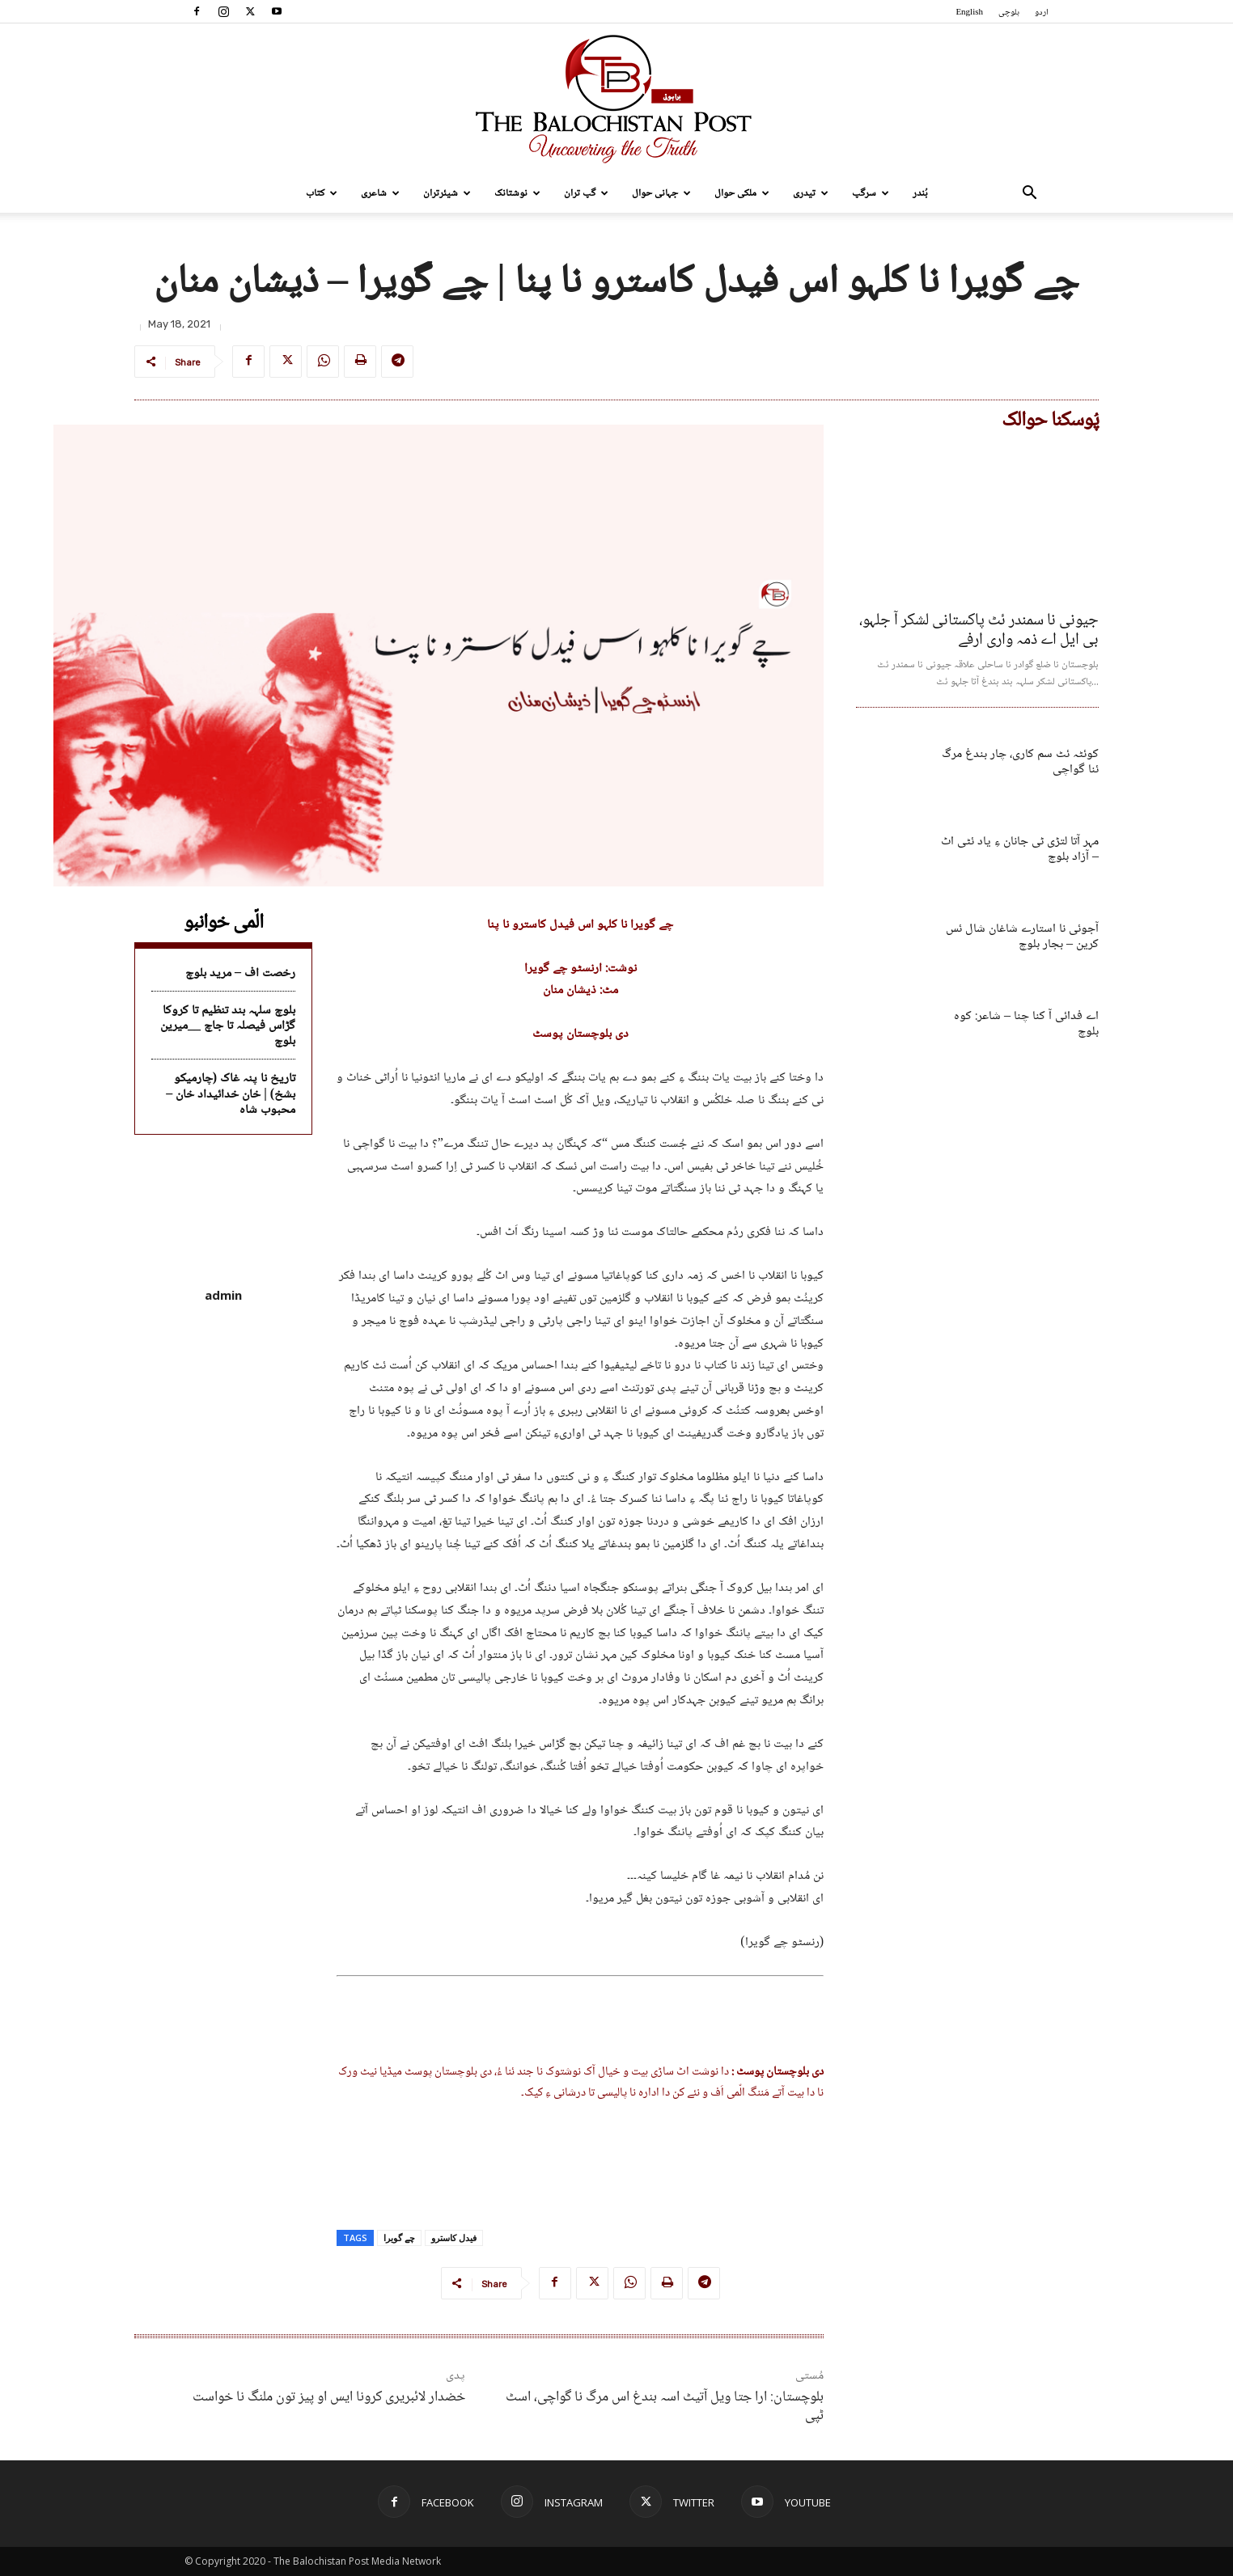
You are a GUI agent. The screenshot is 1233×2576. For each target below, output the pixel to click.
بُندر (920, 193)
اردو (1042, 12)
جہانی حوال (661, 193)
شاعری (380, 193)
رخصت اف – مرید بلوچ (240, 973)
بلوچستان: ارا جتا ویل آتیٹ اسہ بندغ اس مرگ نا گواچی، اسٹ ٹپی (665, 2406)
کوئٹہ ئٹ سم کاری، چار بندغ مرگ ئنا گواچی (1020, 761)
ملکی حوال (741, 193)
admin (223, 1295)
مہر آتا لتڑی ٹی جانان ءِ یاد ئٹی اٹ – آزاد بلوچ (1020, 849)
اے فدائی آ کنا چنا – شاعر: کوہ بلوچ (1026, 1024)
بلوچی (1008, 12)
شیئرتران (447, 193)
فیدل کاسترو (454, 2237)
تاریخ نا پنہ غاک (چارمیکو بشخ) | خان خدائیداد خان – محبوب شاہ (230, 1094)
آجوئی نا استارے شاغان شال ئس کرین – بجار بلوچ (1022, 936)
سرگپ (870, 193)
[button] (1029, 194)
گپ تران (586, 193)
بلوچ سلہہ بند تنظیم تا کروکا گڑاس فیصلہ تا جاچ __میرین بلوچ (227, 1026)
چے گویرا (399, 2237)
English (969, 12)
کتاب (321, 193)
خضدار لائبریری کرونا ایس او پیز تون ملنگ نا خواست (329, 2397)
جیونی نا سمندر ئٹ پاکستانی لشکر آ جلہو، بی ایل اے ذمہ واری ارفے (979, 630)
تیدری (810, 193)
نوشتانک (517, 193)
